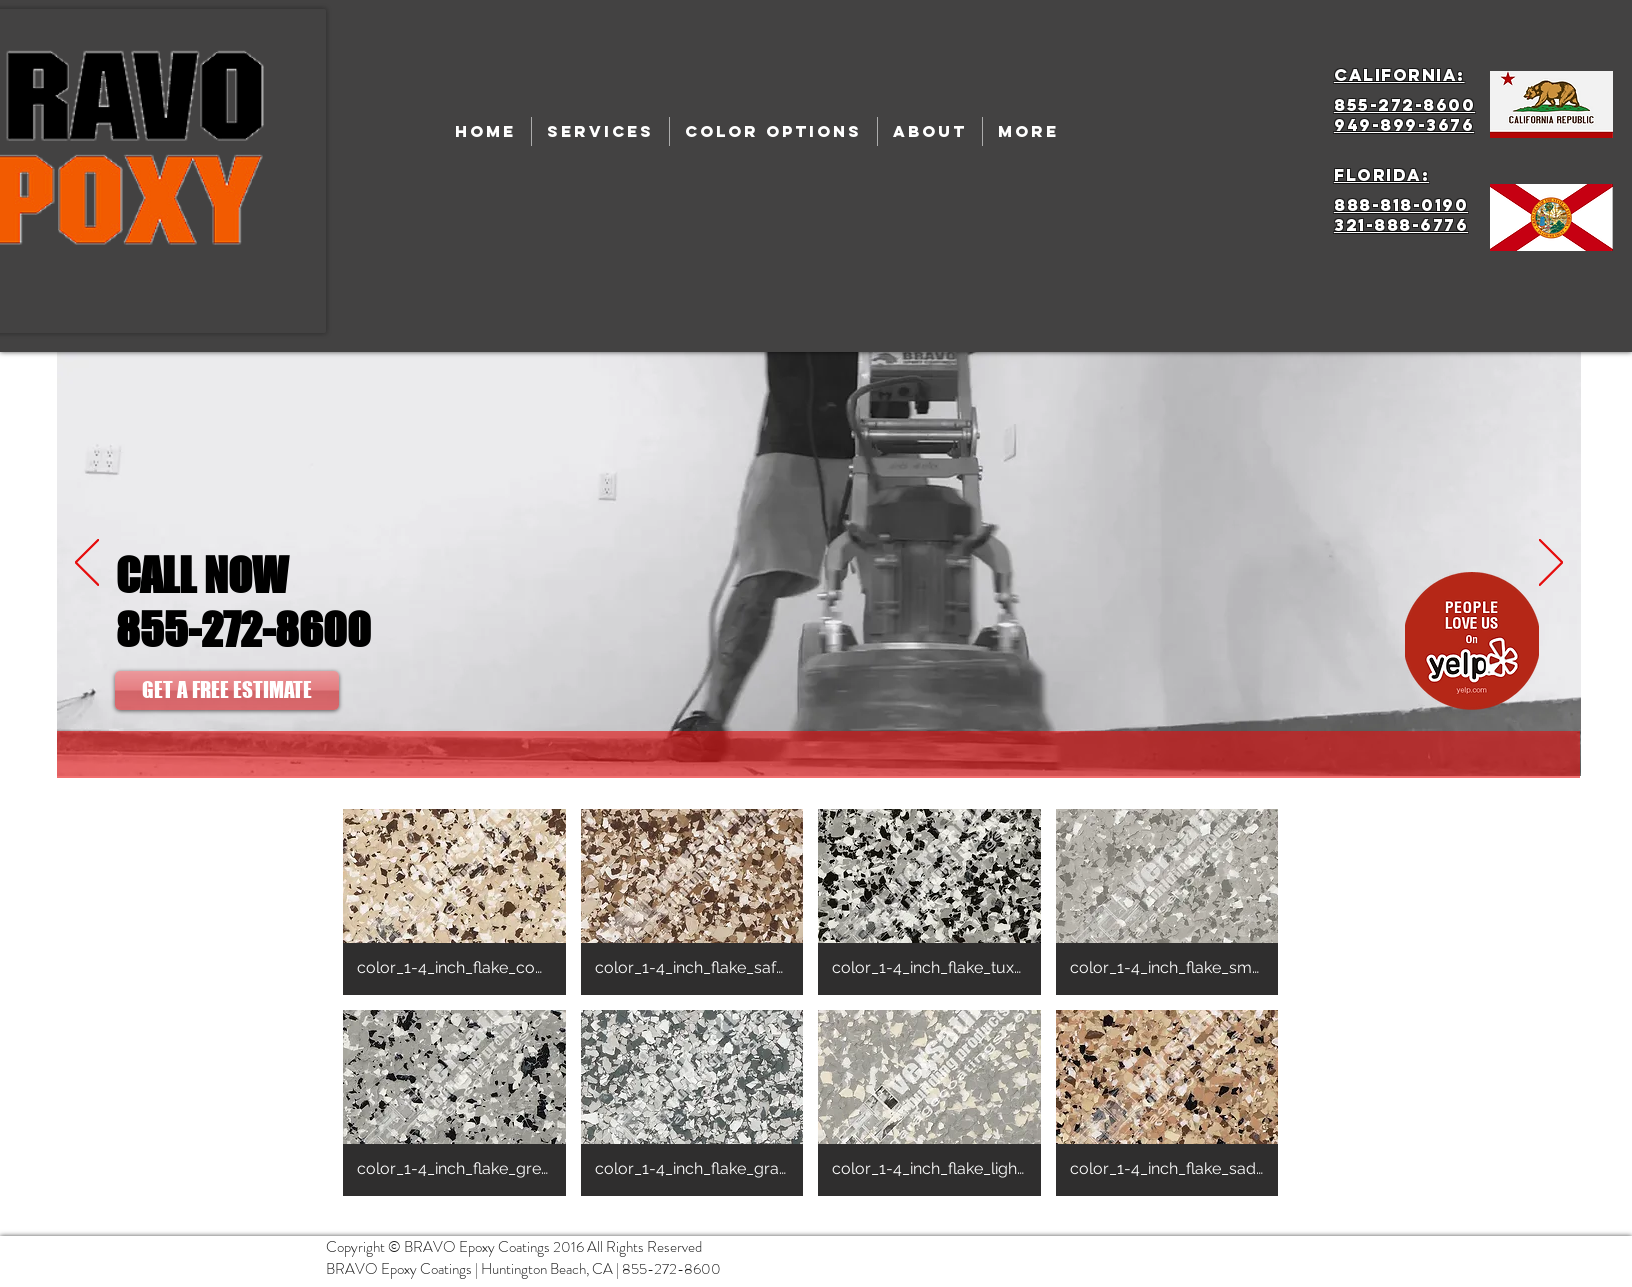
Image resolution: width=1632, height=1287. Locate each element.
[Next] (1551, 564)
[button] (454, 902)
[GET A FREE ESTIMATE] (227, 690)
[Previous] (87, 564)
